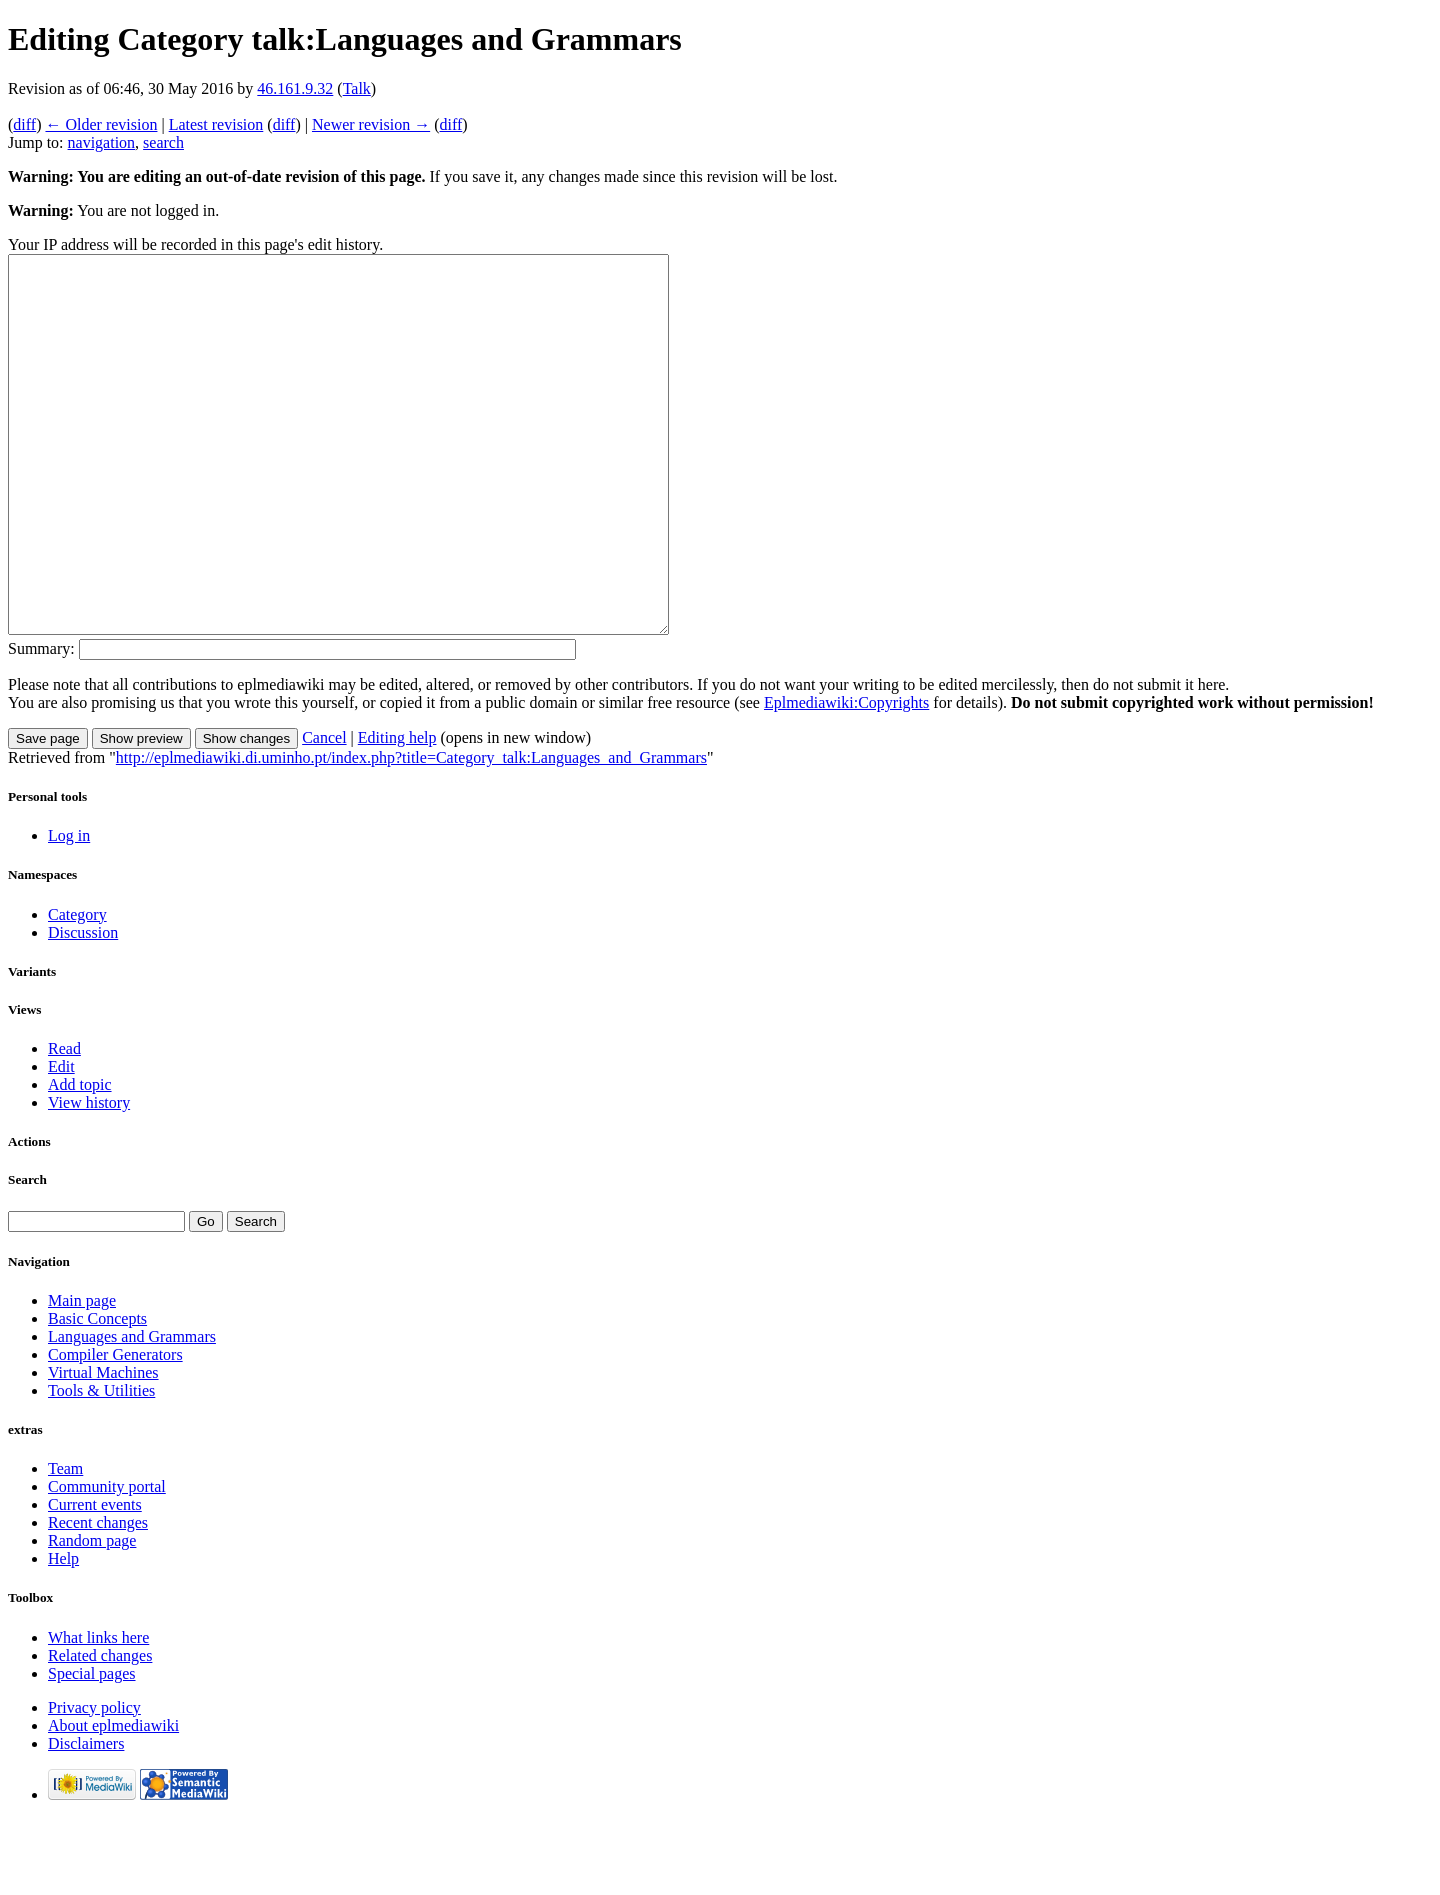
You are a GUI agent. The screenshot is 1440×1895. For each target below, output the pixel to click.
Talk (357, 88)
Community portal (107, 1561)
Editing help (397, 812)
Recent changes (98, 1597)
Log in (69, 910)
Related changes (100, 1730)
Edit (61, 1141)
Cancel (324, 812)
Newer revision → (371, 124)
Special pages (92, 1748)
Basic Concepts (97, 1393)
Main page (82, 1375)
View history (89, 1177)
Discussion (83, 1007)
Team (65, 1543)
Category (77, 989)
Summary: (41, 723)
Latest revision (216, 124)
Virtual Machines (103, 1447)
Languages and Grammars (132, 1411)
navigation (102, 142)
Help (63, 1633)
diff (24, 124)
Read (64, 1123)
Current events (95, 1579)
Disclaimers (86, 1818)
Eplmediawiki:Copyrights (846, 777)
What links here (98, 1712)
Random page (92, 1615)
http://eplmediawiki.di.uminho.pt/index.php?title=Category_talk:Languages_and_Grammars (411, 832)
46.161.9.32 (295, 88)
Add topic (80, 1159)
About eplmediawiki (113, 1800)
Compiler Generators (115, 1429)
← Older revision (101, 124)
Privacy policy (94, 1782)
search (163, 142)
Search (27, 1254)
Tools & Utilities (101, 1465)
